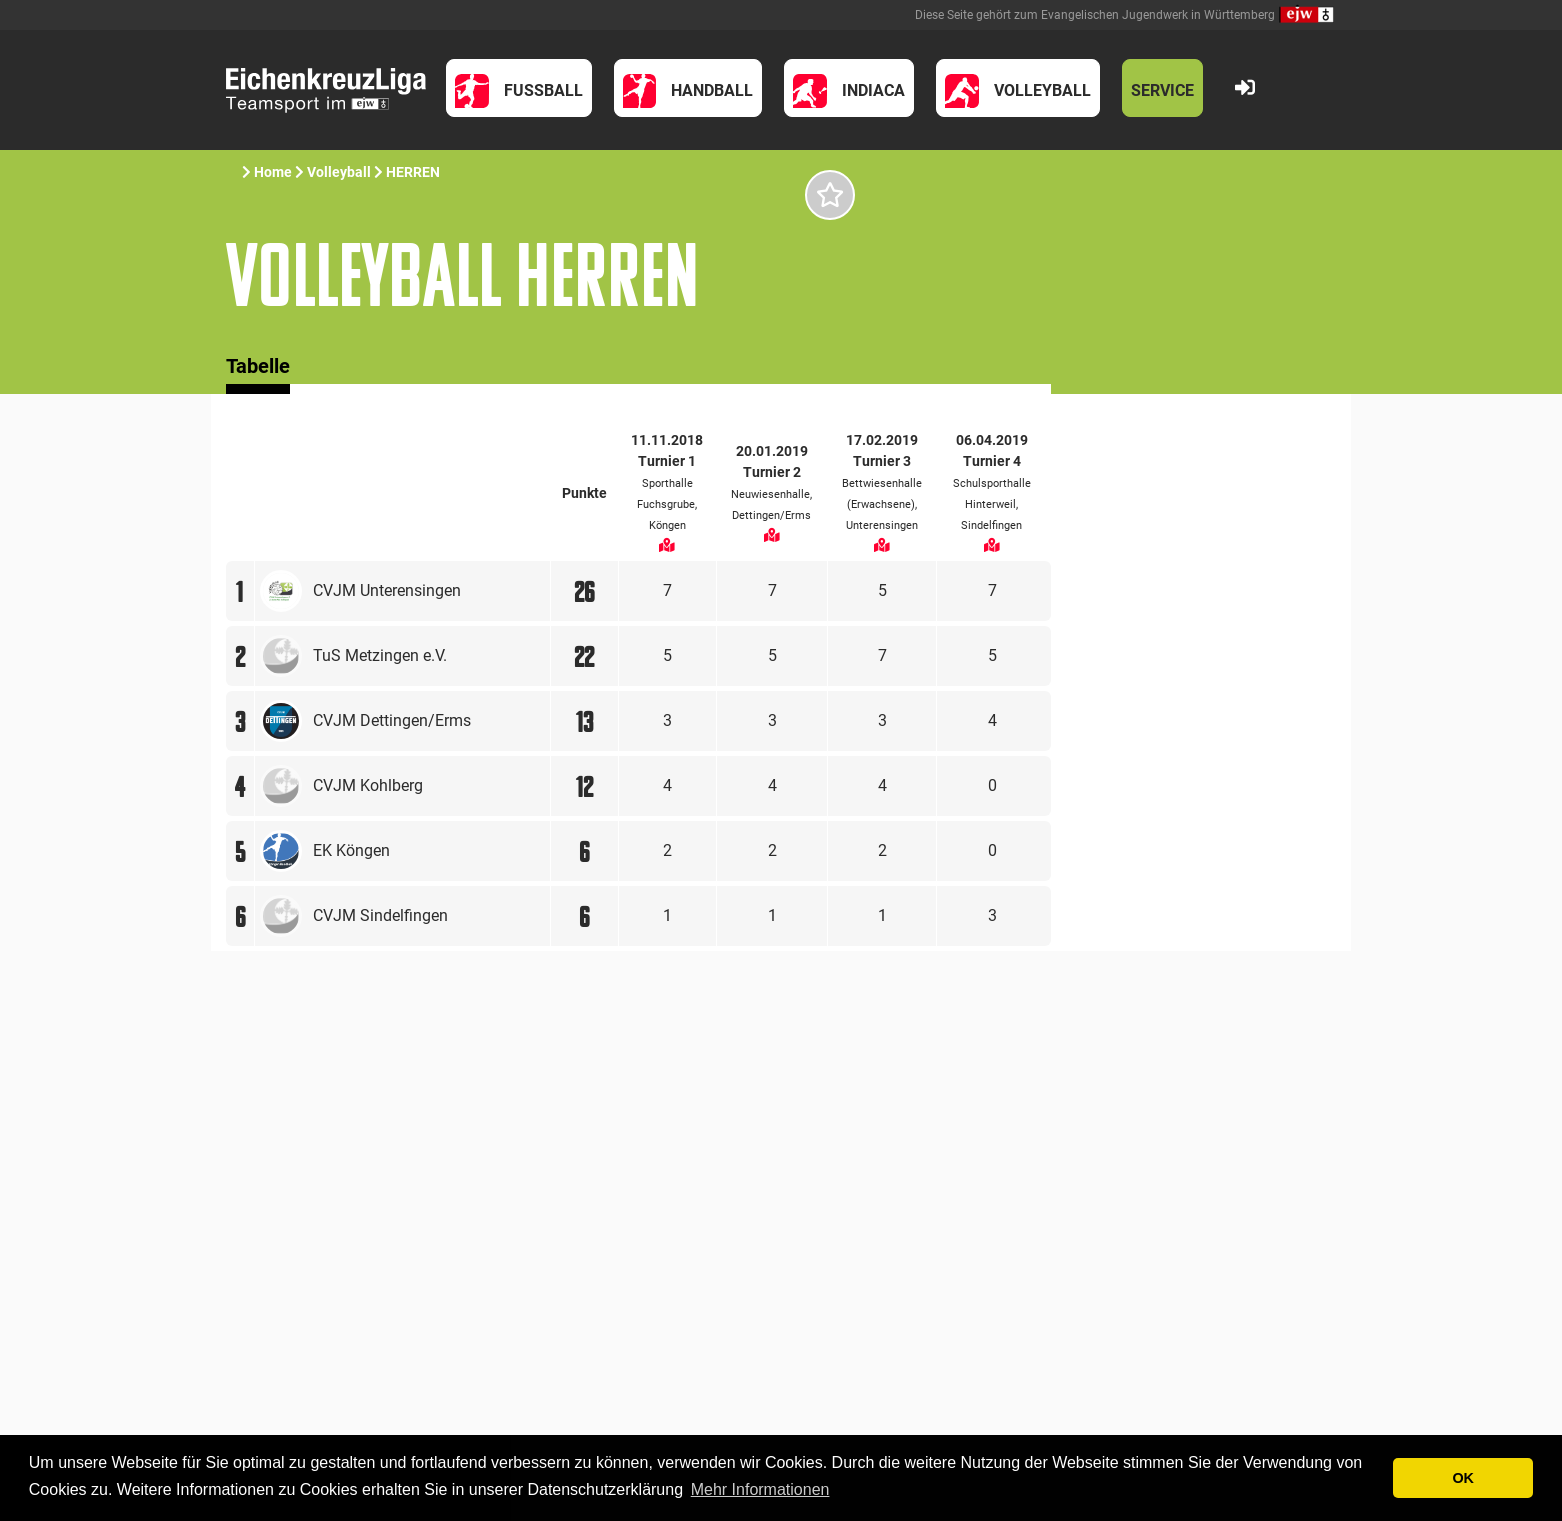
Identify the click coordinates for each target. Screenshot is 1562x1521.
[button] (519, 88)
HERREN (413, 172)
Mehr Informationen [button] (760, 1489)
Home (273, 172)
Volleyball (339, 172)
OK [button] (1463, 1478)
